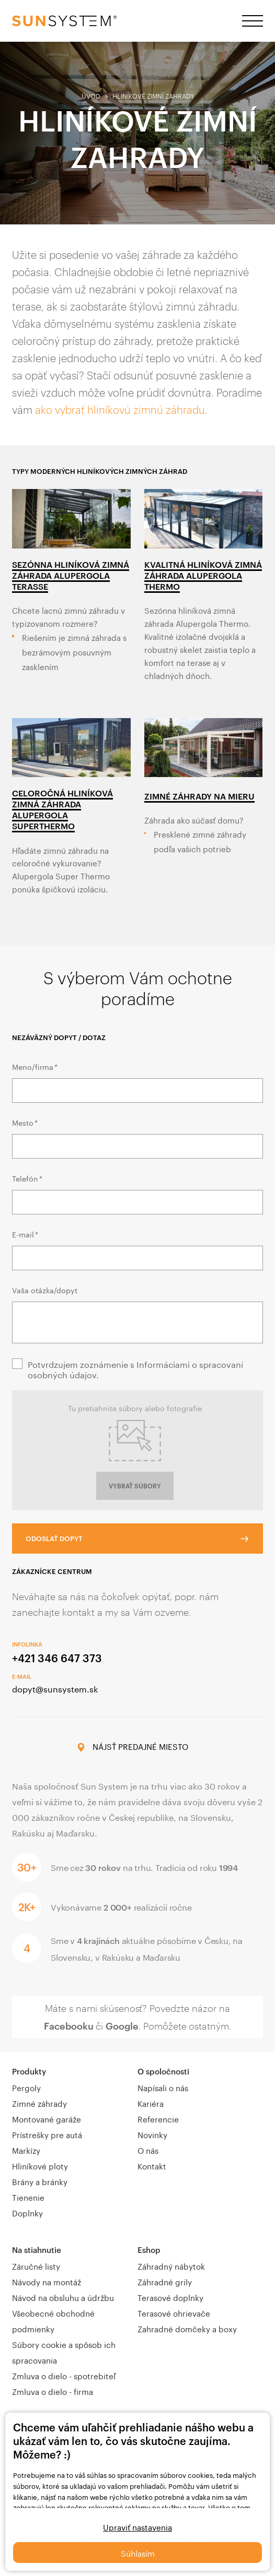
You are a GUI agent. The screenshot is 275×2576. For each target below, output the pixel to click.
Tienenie (28, 2196)
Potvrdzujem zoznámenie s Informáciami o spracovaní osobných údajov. (135, 1368)
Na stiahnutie (36, 2250)
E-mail (24, 1233)
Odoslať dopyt (54, 1538)
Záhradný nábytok (171, 2265)
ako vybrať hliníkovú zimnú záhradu (120, 409)
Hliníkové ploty (40, 2165)
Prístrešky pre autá (47, 2134)
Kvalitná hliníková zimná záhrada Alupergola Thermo (203, 575)
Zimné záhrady (39, 2102)
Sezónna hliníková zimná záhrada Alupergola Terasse (70, 575)
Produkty (29, 2071)
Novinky (152, 2134)
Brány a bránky (39, 2181)
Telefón (26, 1178)
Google (122, 2026)
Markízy (26, 2149)
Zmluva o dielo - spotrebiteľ (64, 2375)
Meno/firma (34, 1066)
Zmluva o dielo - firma (52, 2390)
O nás (148, 2149)
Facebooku (69, 2026)
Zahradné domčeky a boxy (187, 2328)
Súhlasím (138, 2552)
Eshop (149, 2250)
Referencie (158, 2118)
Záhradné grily (165, 2281)
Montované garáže (46, 2118)
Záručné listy (36, 2265)
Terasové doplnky (170, 2297)
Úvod (91, 95)
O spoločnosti (163, 2071)
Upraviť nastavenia (137, 2526)
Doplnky (27, 2212)
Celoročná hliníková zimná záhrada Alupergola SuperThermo (62, 809)
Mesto (24, 1122)
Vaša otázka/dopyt (44, 1289)
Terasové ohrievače (174, 2312)
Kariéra (151, 2102)
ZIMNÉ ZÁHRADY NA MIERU (199, 796)
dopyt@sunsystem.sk (55, 1688)
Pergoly (26, 2087)
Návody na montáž (46, 2281)
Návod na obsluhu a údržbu (63, 2297)
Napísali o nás (163, 2087)
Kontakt (152, 2165)
